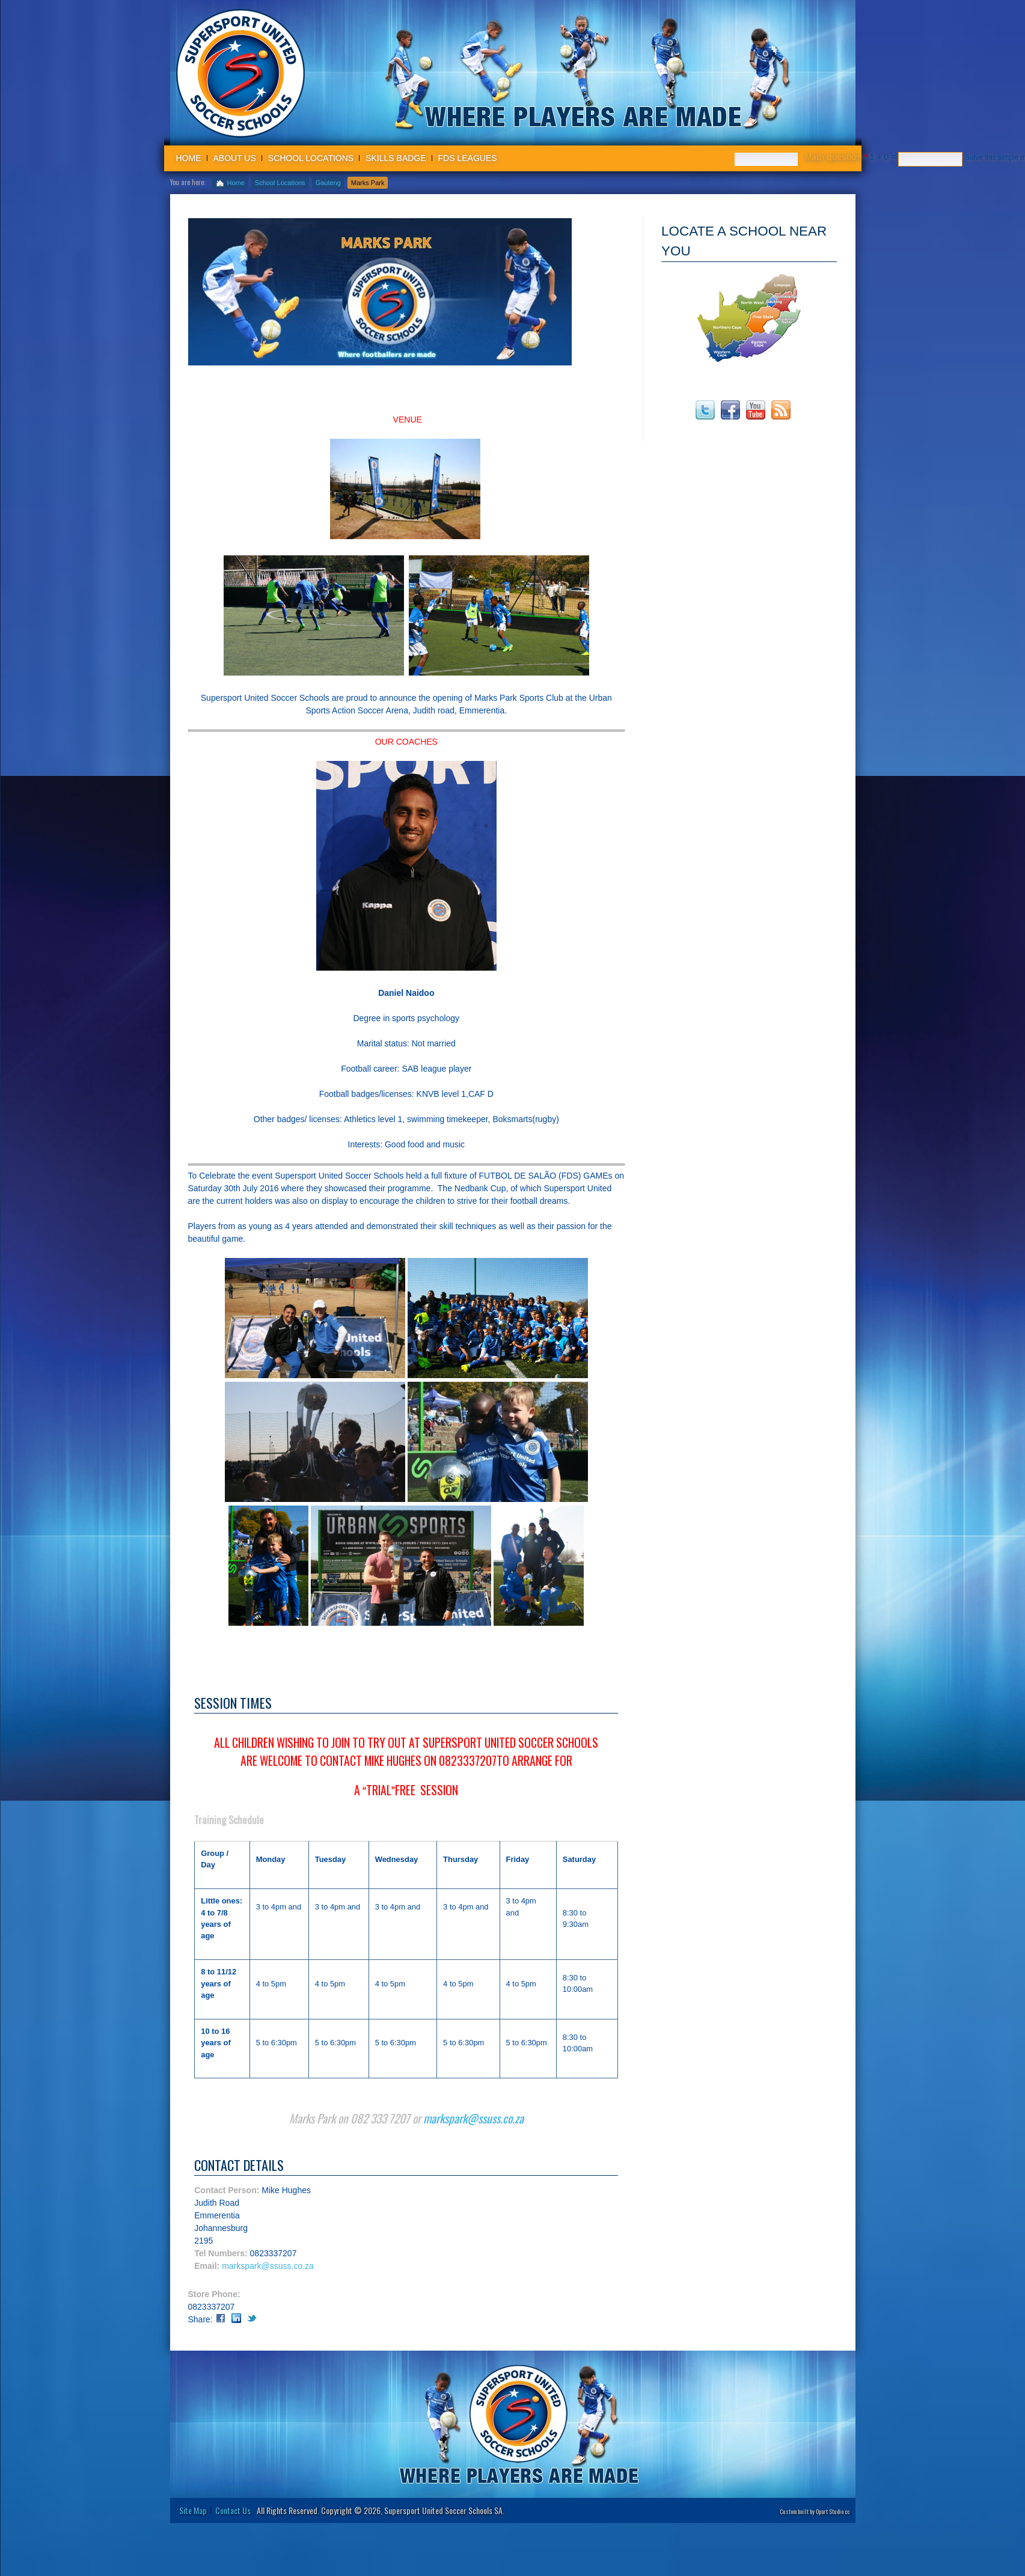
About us (234, 158)
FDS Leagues (467, 158)
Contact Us (233, 2525)
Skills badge (396, 158)
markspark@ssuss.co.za (473, 2134)
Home (188, 158)
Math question (836, 157)
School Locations (310, 158)
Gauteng (328, 182)
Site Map (193, 2525)
